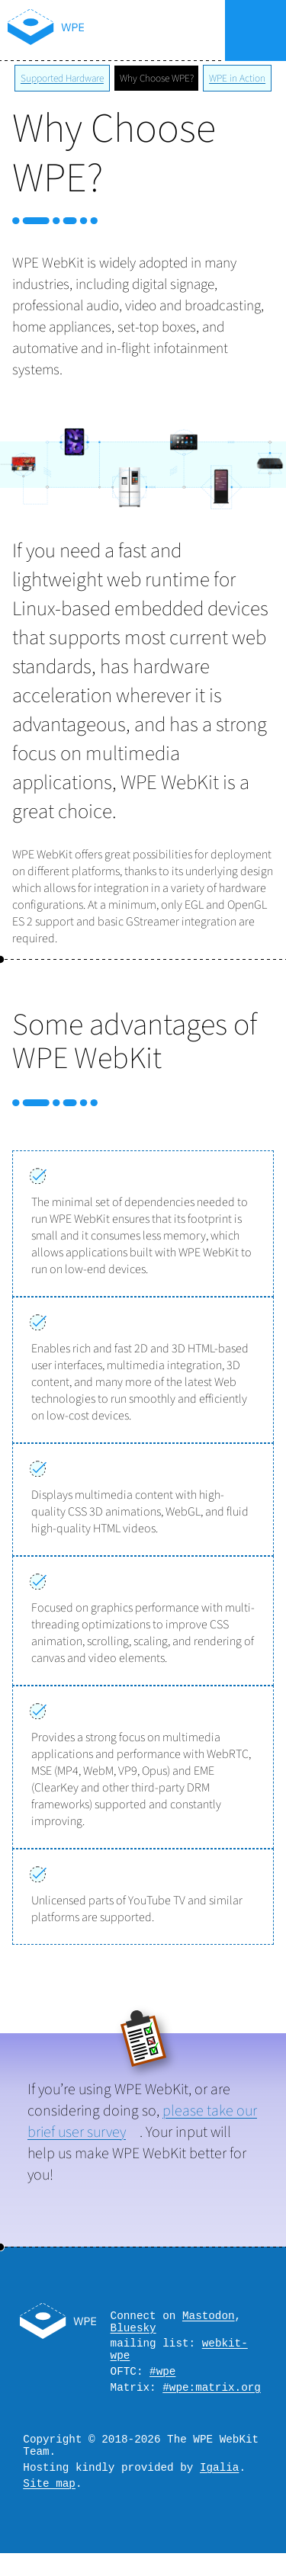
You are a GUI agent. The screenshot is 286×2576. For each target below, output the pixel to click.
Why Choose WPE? (157, 78)
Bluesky (133, 2331)
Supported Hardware (62, 78)
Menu (255, 30)
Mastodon (208, 2317)
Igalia (219, 2487)
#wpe (162, 2382)
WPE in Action (237, 78)
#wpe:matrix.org (211, 2400)
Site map (49, 2505)
